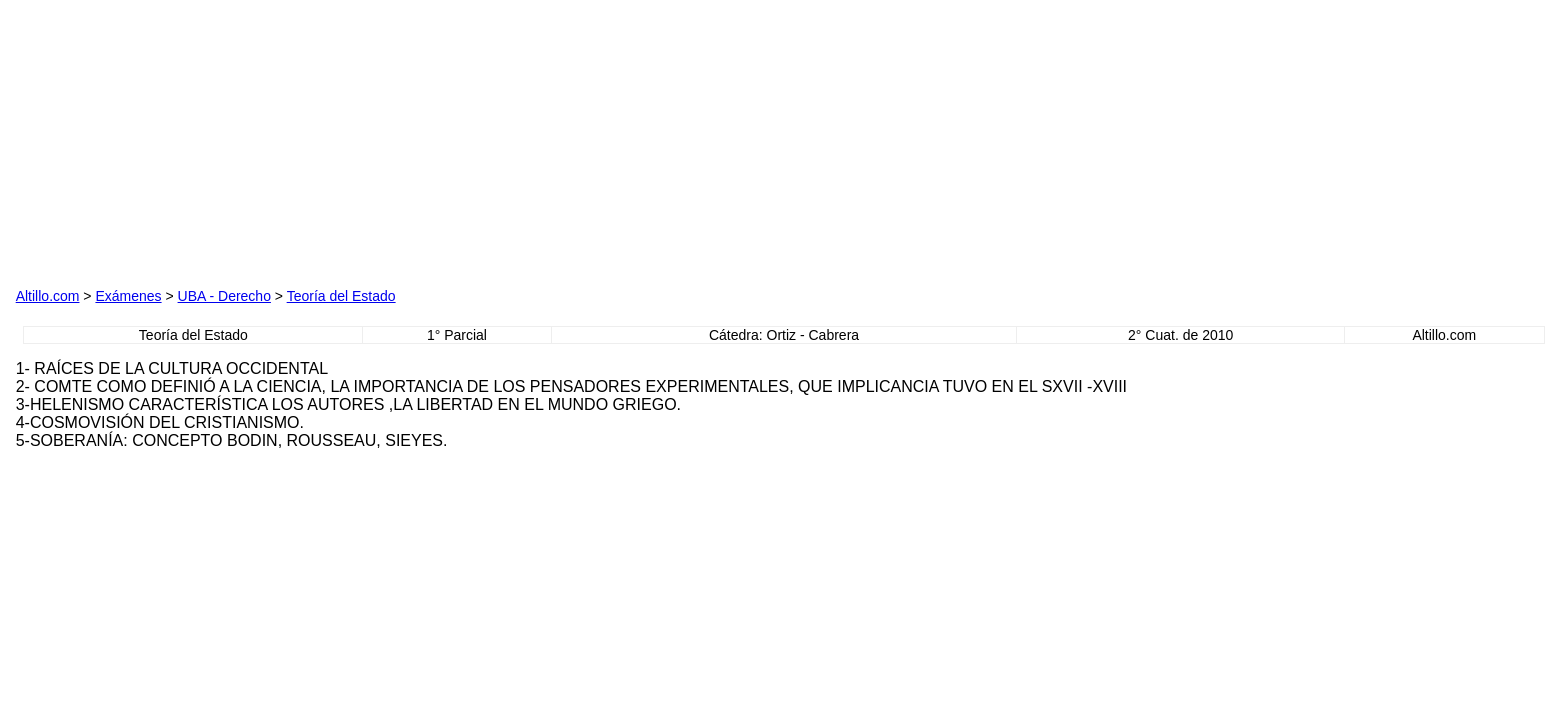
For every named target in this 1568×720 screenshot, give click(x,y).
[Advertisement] (244, 141)
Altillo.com (48, 296)
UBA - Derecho (224, 296)
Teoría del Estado (341, 296)
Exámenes (128, 296)
